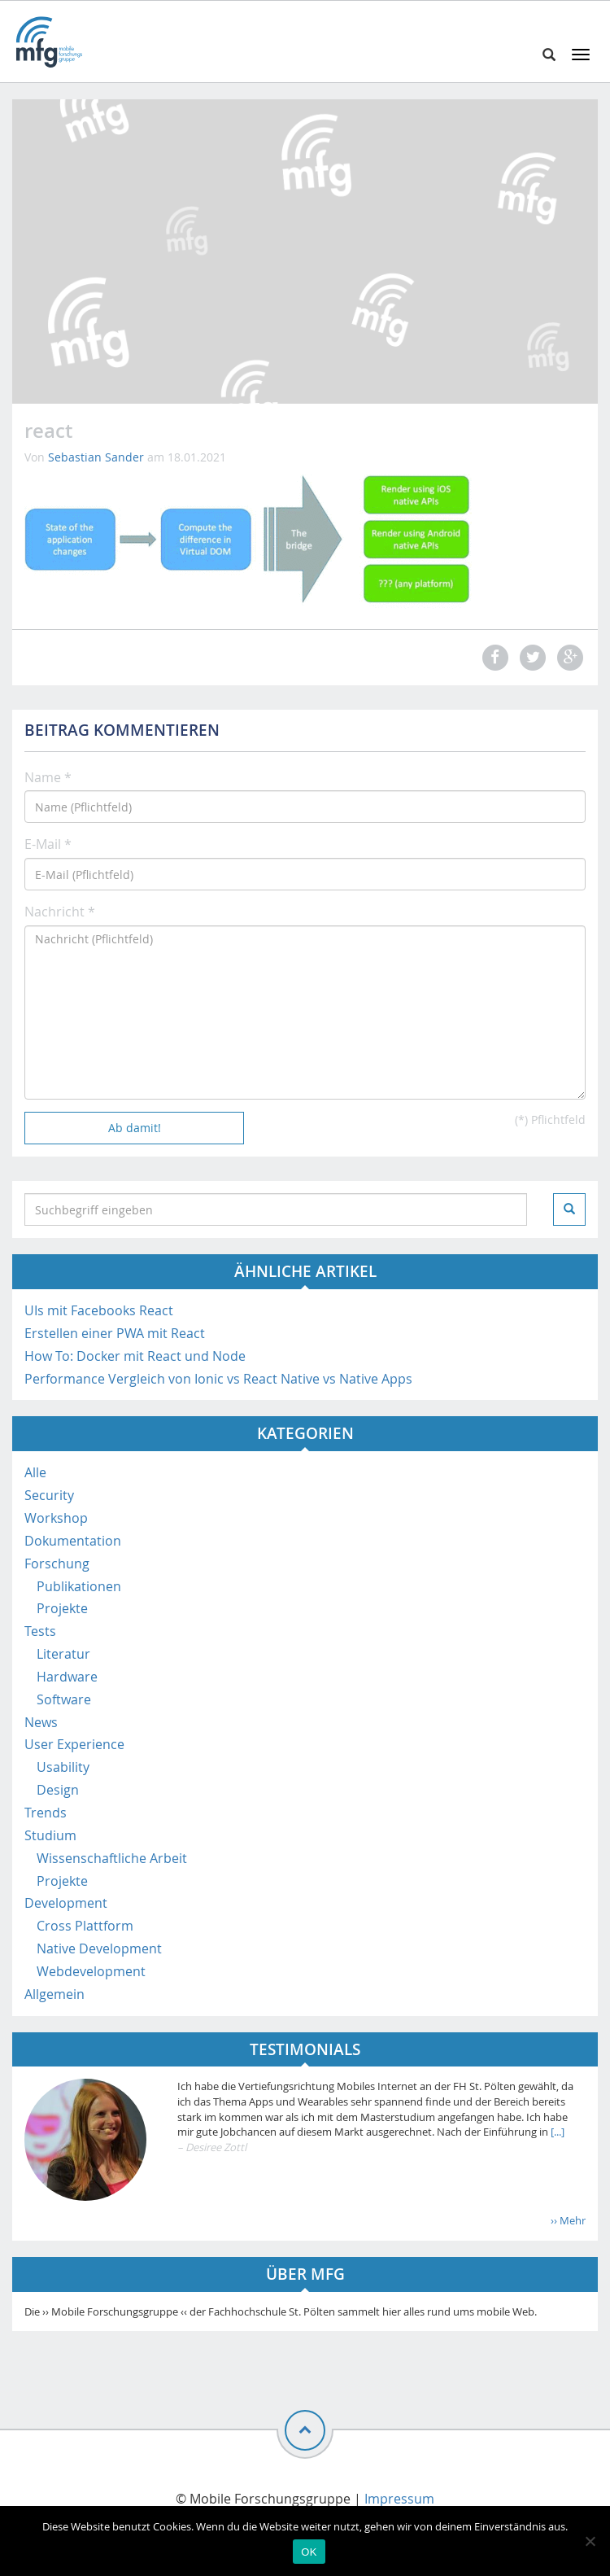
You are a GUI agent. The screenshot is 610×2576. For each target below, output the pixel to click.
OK (308, 2552)
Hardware (67, 1677)
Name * (48, 777)
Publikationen (79, 1586)
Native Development (99, 1948)
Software (64, 1699)
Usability (63, 1767)
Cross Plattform (85, 1926)
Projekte (62, 1608)
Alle (35, 1472)
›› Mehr (568, 2220)
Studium (50, 1835)
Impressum (399, 2499)
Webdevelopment (91, 1971)
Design (58, 1790)
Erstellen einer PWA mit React (114, 1333)
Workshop (56, 1518)
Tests (40, 1631)
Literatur (63, 1654)
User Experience (74, 1744)
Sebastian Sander (96, 457)
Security (49, 1495)
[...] (556, 2131)
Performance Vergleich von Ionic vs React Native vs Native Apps (218, 1379)
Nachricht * (59, 912)
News (41, 1722)
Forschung (56, 1563)
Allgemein (54, 1994)
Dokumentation (72, 1541)
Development (65, 1903)
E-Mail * (48, 844)
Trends (45, 1813)
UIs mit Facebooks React (98, 1310)
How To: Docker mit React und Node (135, 1356)
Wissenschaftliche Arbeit (112, 1858)
